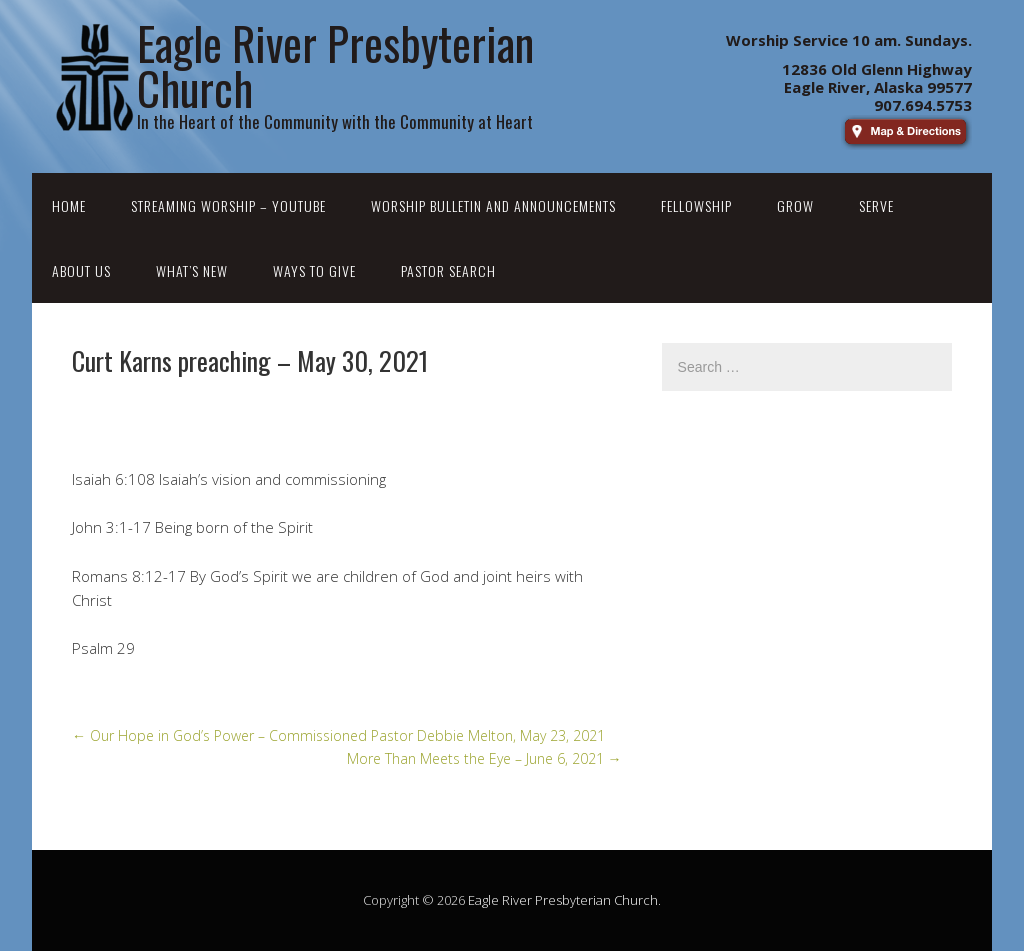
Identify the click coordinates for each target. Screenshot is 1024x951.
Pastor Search (448, 270)
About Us (81, 270)
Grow (795, 205)
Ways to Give (314, 270)
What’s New (192, 270)
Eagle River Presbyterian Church (563, 900)
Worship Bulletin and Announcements (493, 205)
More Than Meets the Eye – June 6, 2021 (484, 758)
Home (69, 205)
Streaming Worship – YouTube (228, 205)
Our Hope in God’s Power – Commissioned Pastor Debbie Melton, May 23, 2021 (338, 735)
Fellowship (696, 205)
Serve (876, 205)
